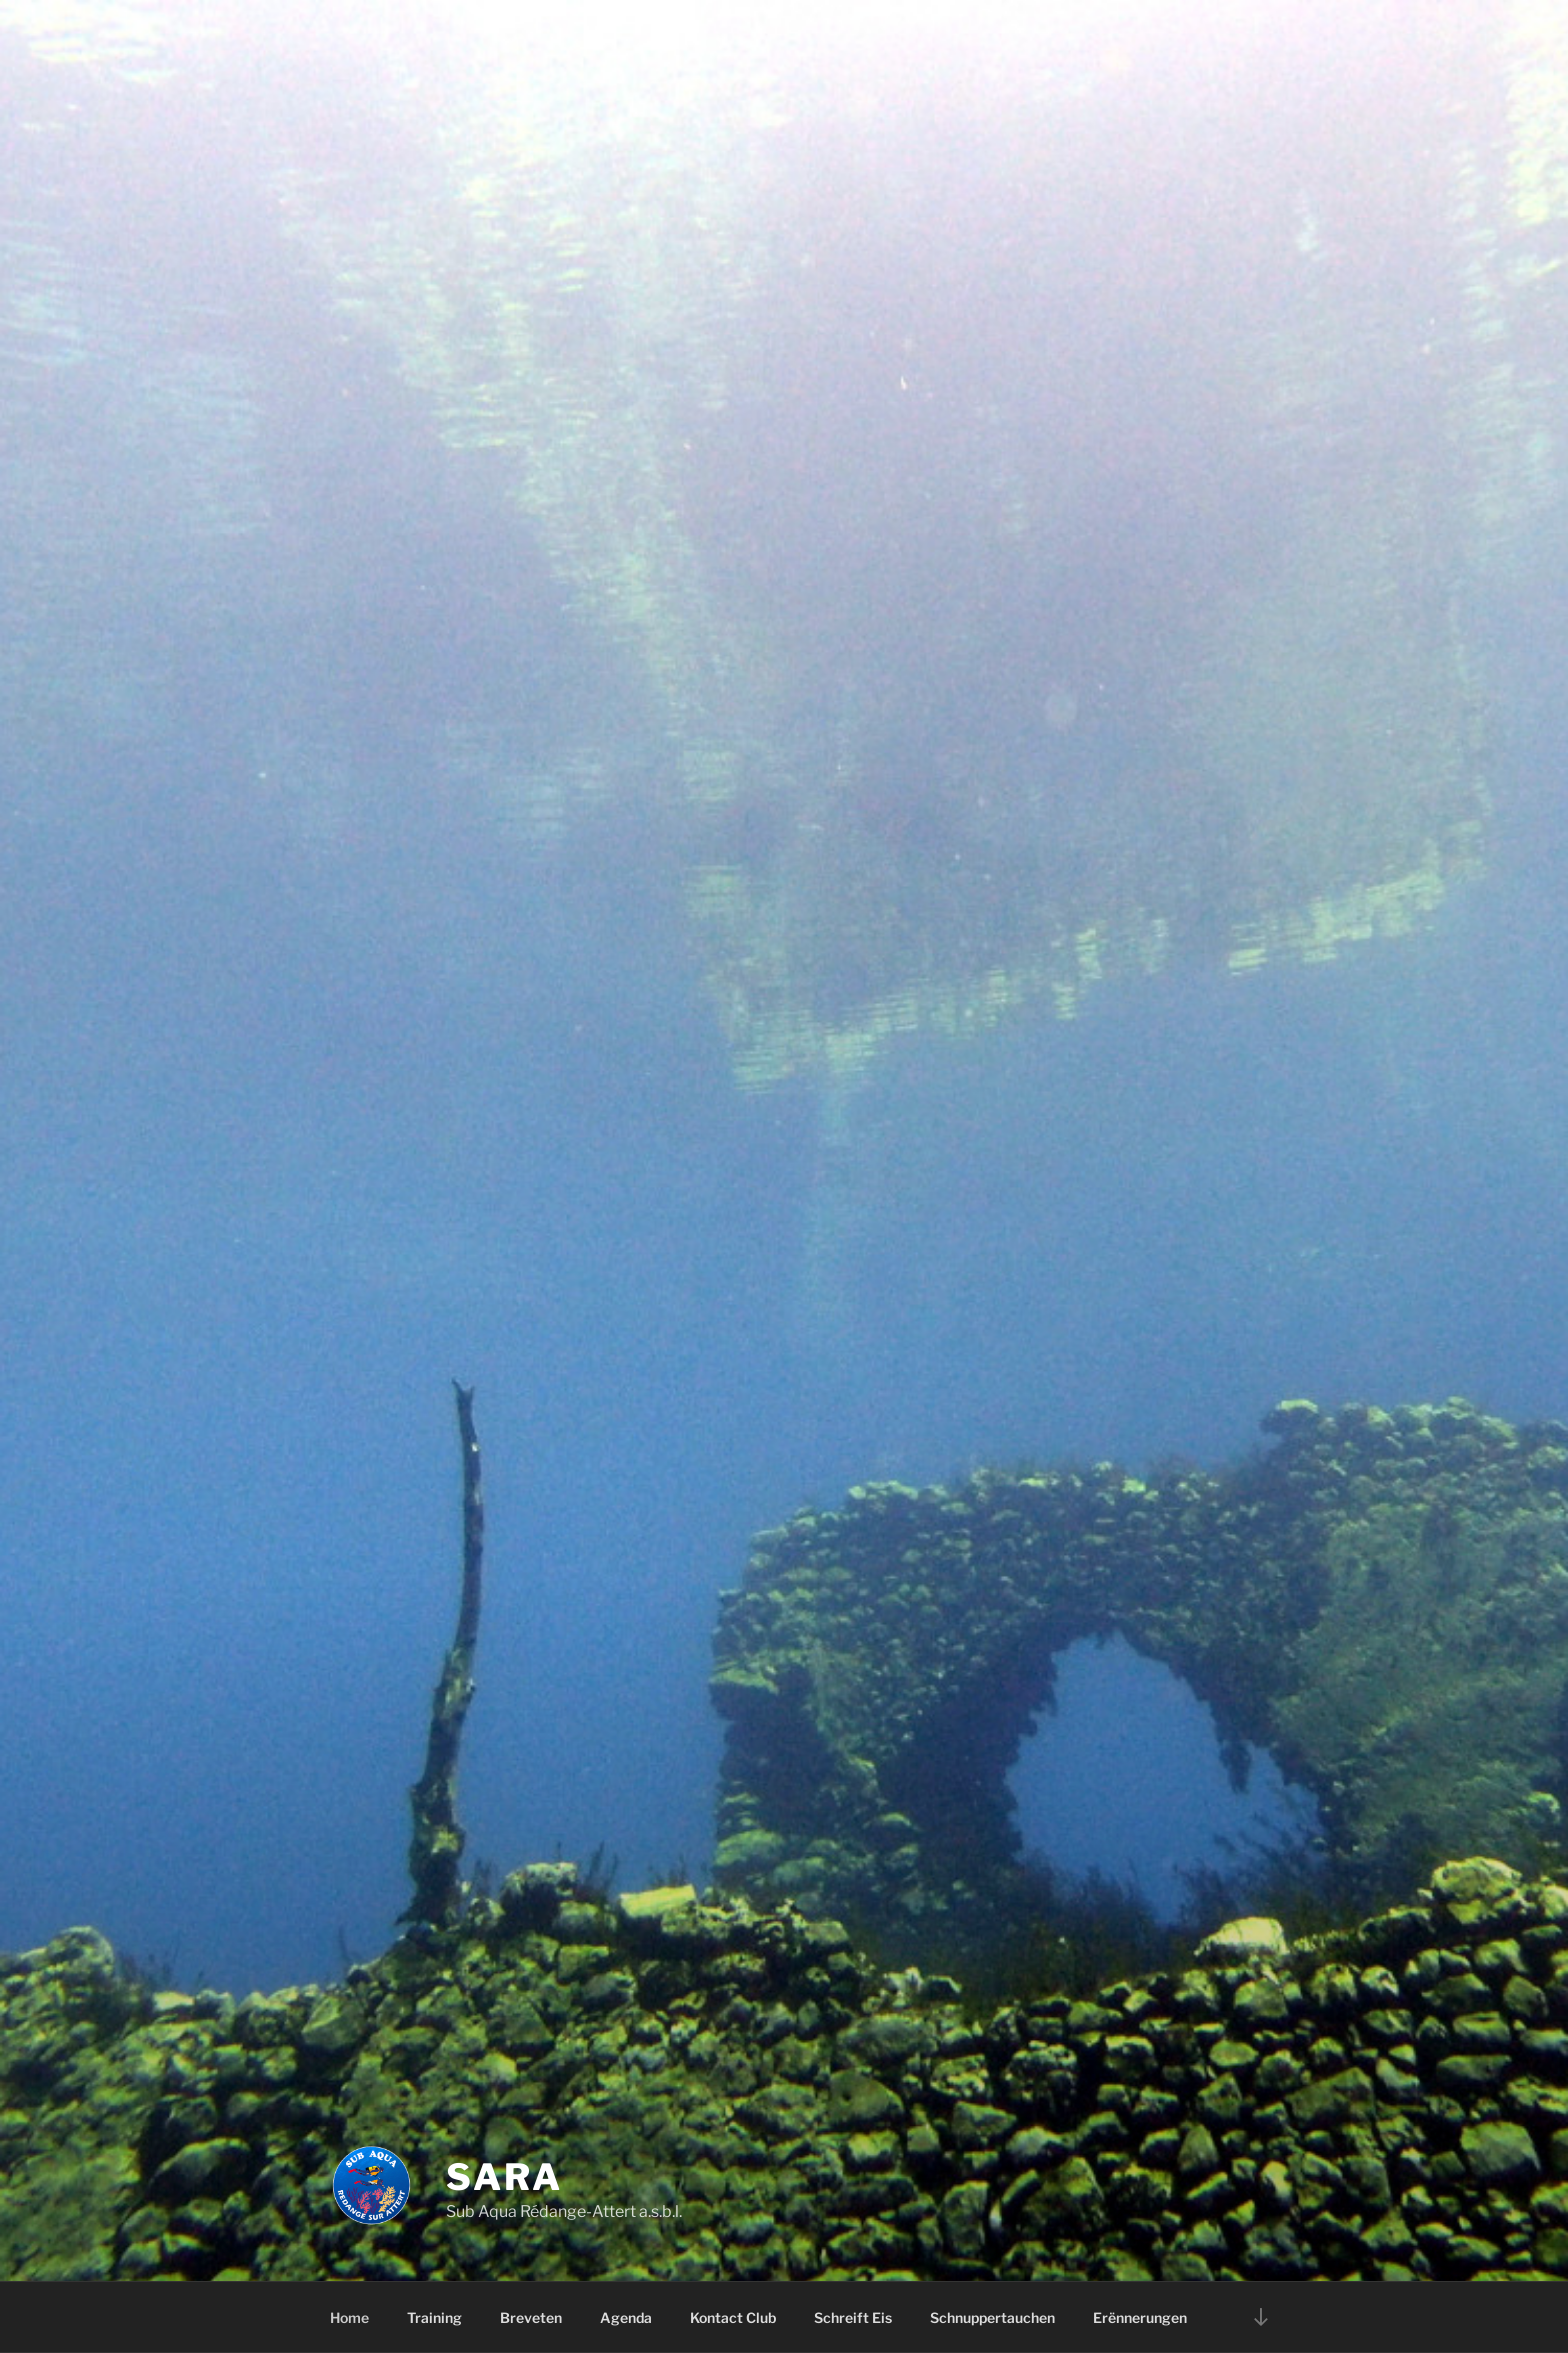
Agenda (626, 2317)
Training (434, 2317)
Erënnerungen (1140, 2317)
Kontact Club (733, 2317)
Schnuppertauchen (992, 2317)
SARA (504, 2177)
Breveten (531, 2317)
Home (349, 2317)
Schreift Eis (853, 2317)
